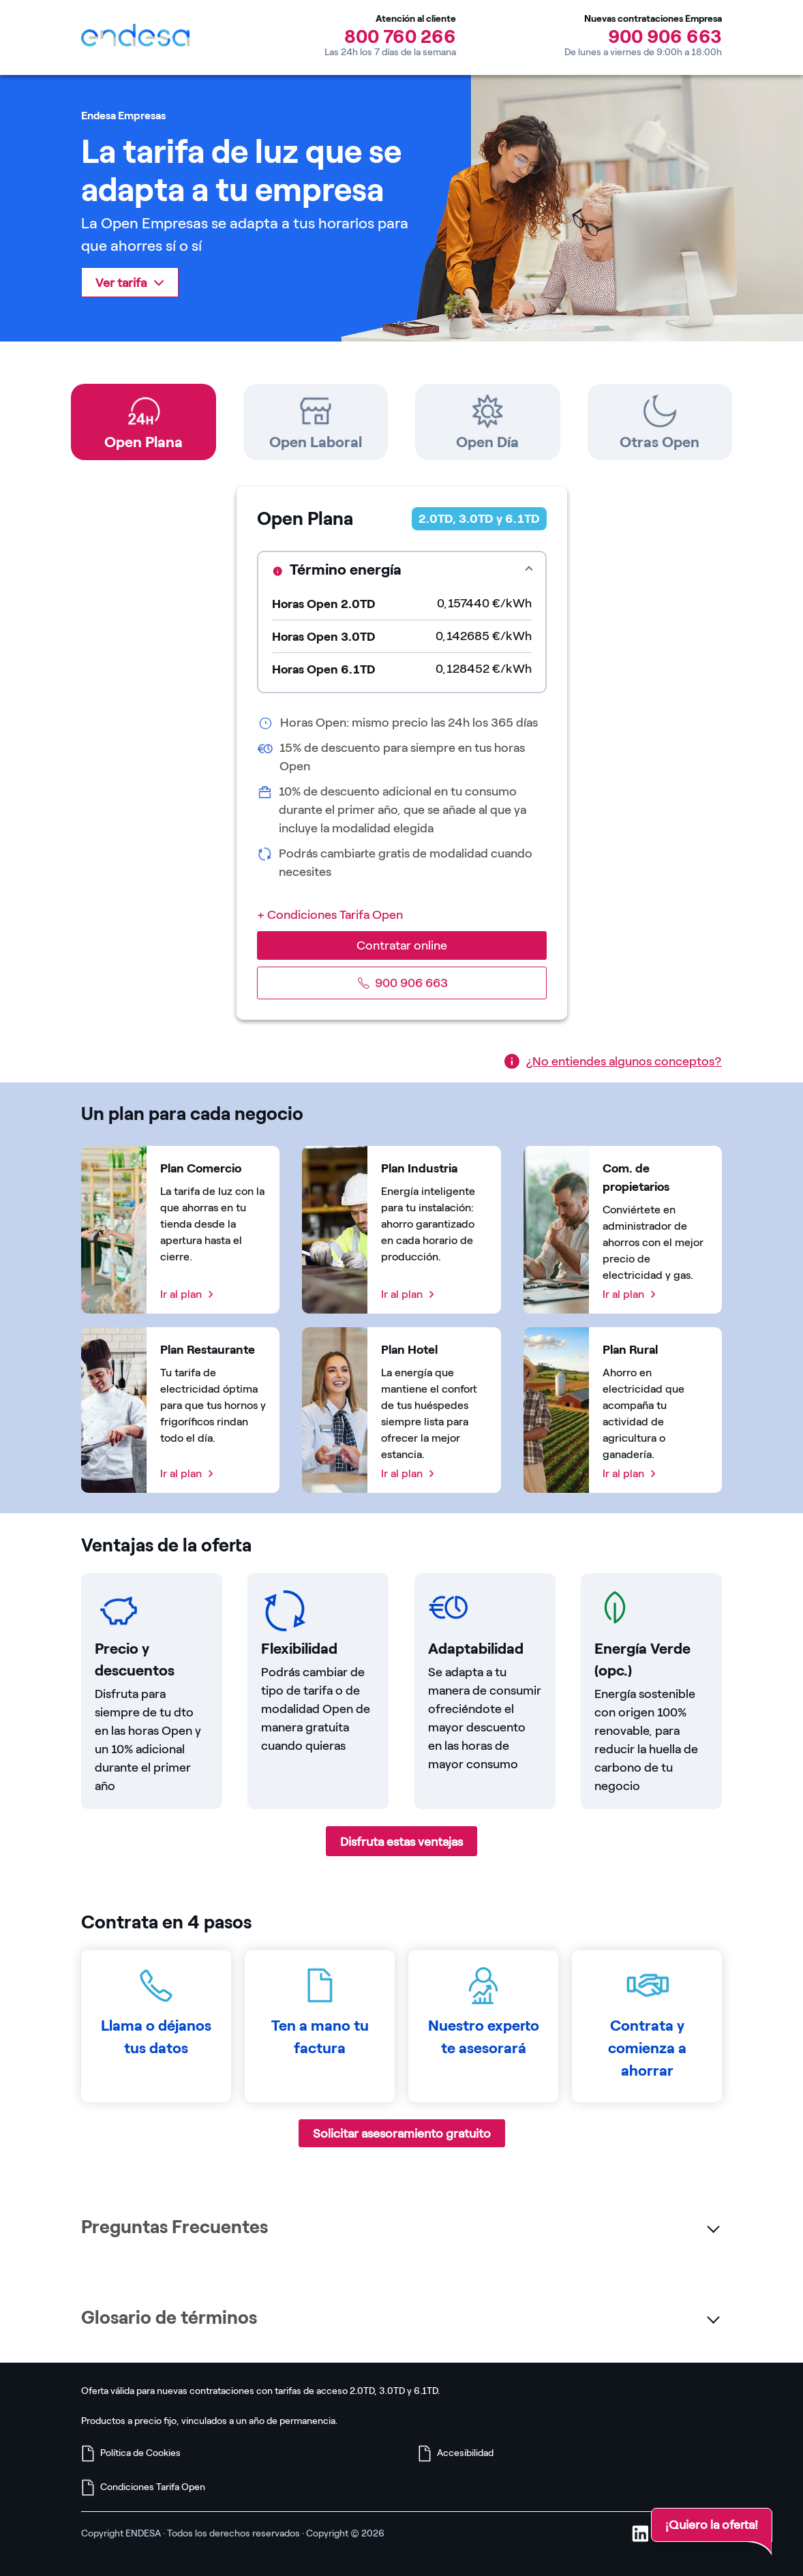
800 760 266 (400, 36)
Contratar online (402, 945)
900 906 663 (665, 36)
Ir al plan (181, 1294)
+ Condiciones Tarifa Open (330, 915)
